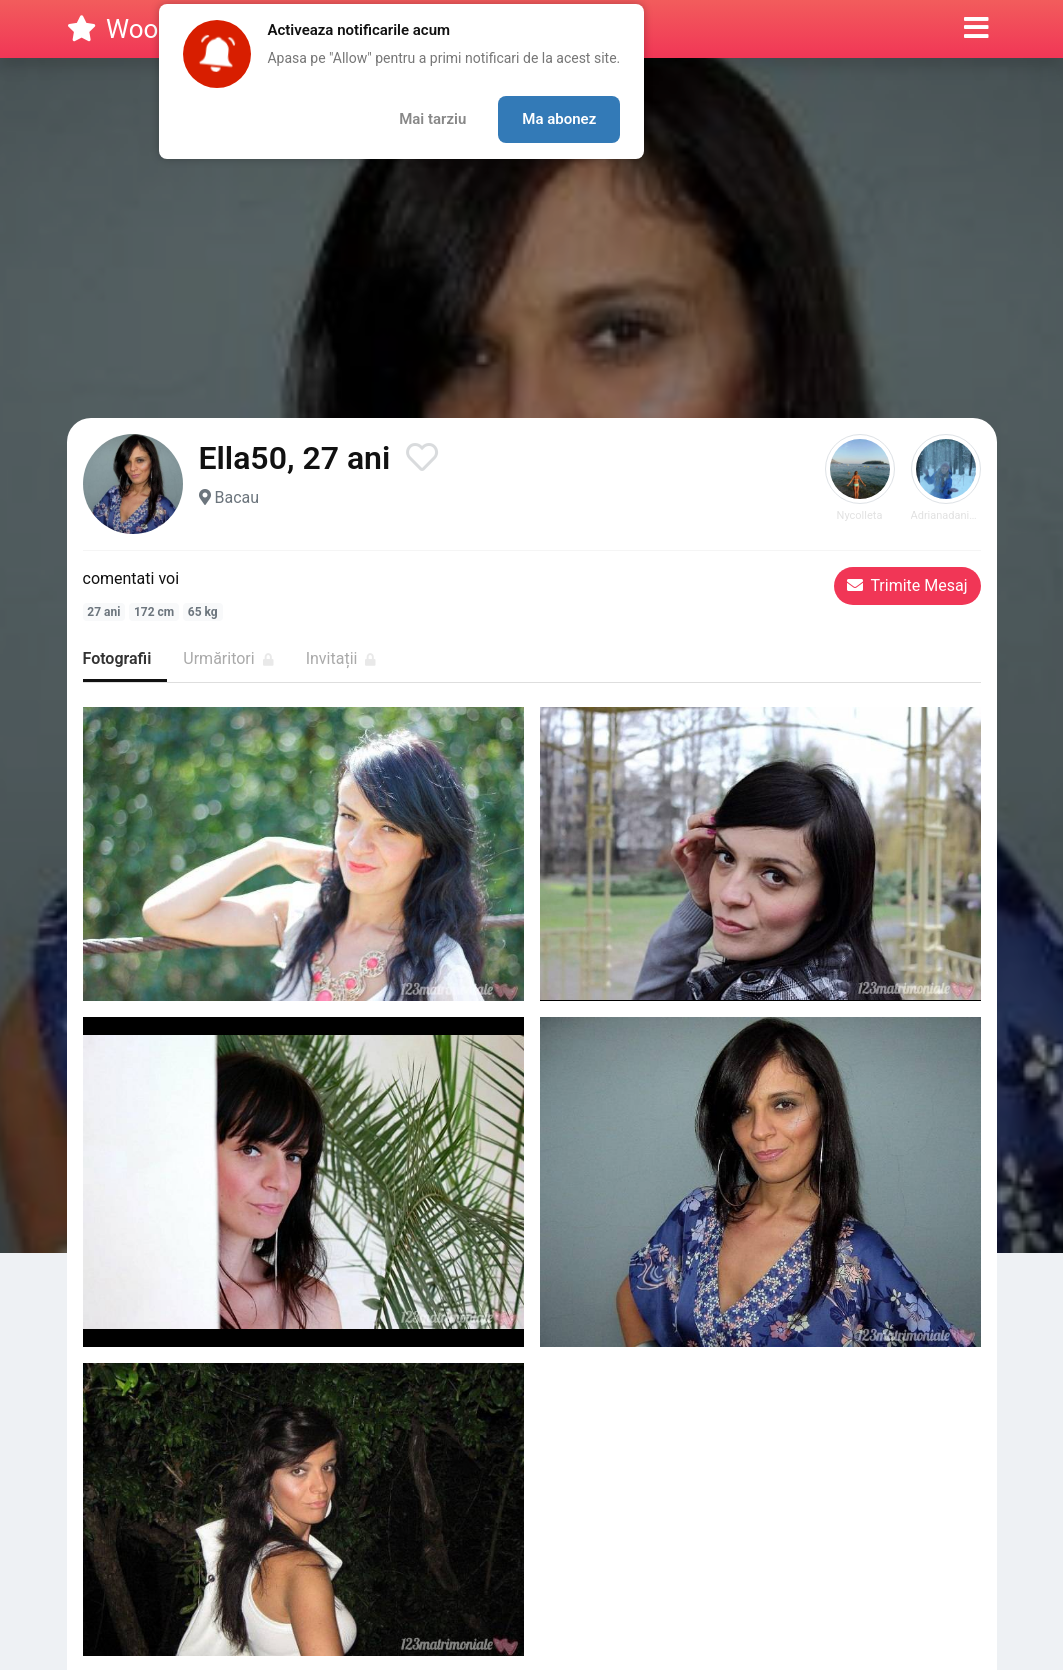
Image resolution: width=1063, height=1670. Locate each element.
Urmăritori (228, 658)
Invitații (341, 658)
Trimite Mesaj (907, 585)
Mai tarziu (432, 119)
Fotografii (117, 658)
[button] (976, 29)
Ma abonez (559, 119)
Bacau (236, 497)
